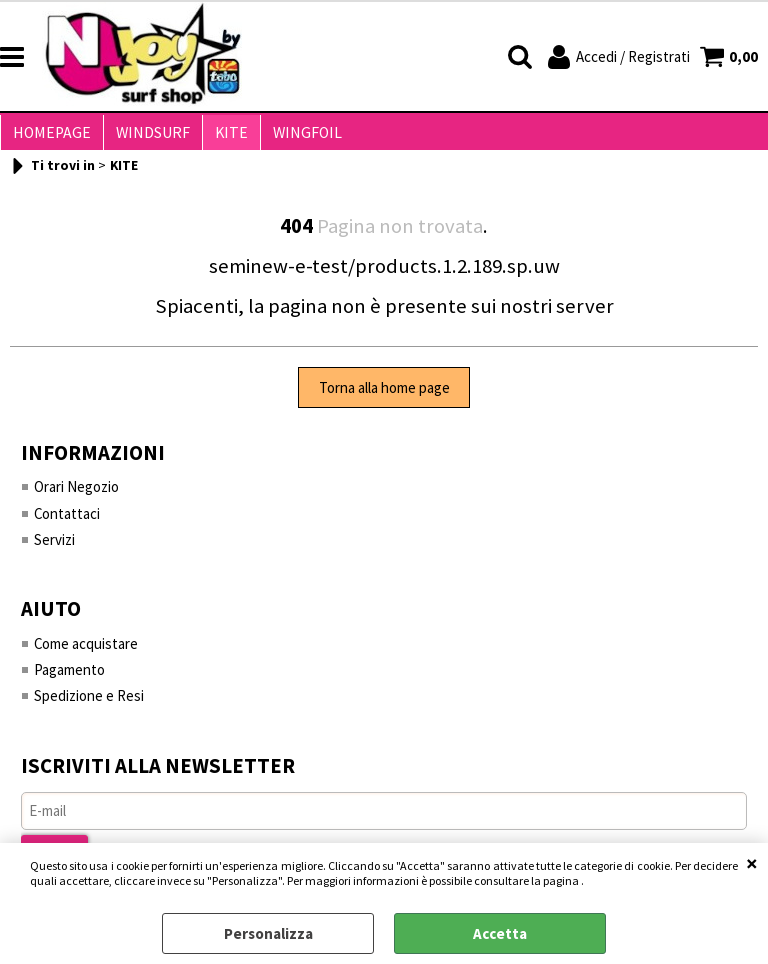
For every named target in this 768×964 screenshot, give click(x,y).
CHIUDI (752, 863)
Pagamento (69, 678)
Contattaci (67, 521)
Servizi (54, 547)
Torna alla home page (384, 395)
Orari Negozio (76, 494)
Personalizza (268, 933)
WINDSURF (147, 136)
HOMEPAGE (50, 136)
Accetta (500, 933)
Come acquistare (86, 651)
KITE (221, 136)
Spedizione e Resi (89, 704)
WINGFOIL (293, 136)
